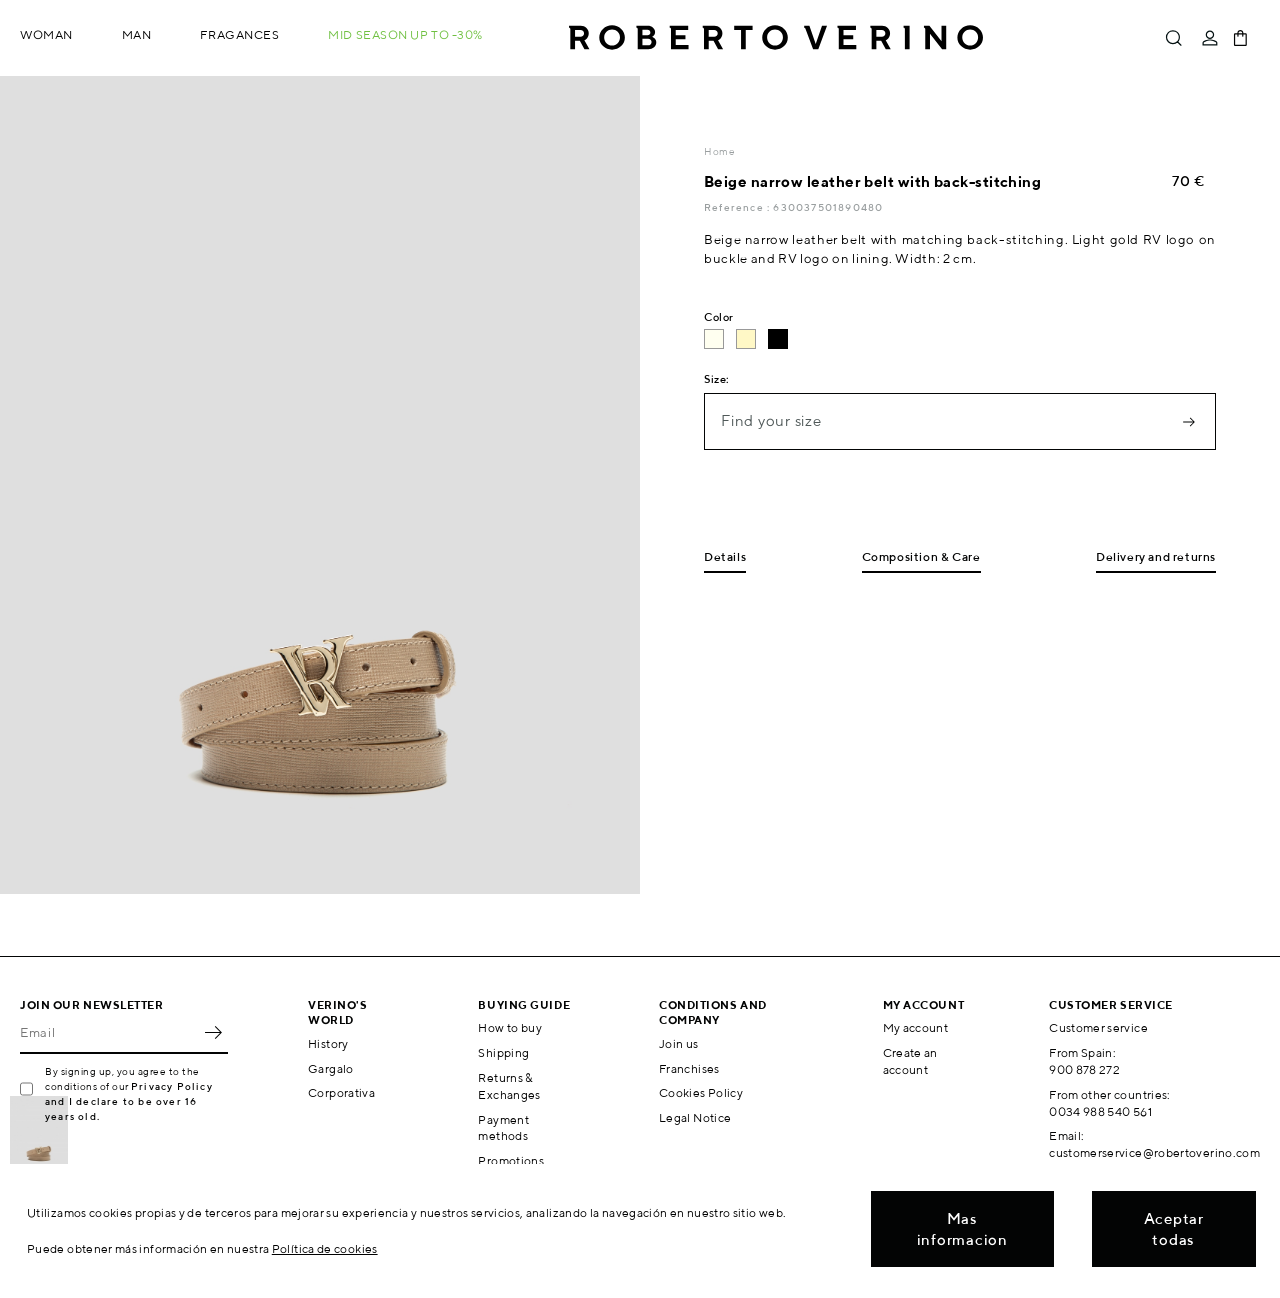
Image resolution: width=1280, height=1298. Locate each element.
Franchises (689, 1068)
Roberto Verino (776, 38)
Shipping (503, 1052)
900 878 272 (1084, 1069)
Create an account (910, 1061)
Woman (46, 34)
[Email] (109, 1032)
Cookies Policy (701, 1092)
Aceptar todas (1174, 1229)
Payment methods (503, 1128)
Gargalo (331, 1068)
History (328, 1043)
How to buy (510, 1027)
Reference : (738, 207)
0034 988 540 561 (1100, 1111)
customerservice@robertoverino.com (1154, 1152)
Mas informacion (962, 1229)
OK (213, 1032)
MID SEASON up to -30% (405, 34)
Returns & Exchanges (509, 1086)
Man (137, 34)
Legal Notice (695, 1117)
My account (916, 1027)
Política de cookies (325, 1248)
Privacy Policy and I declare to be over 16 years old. (129, 1101)
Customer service (1098, 1027)
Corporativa (341, 1092)
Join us (679, 1043)
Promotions (511, 1160)
